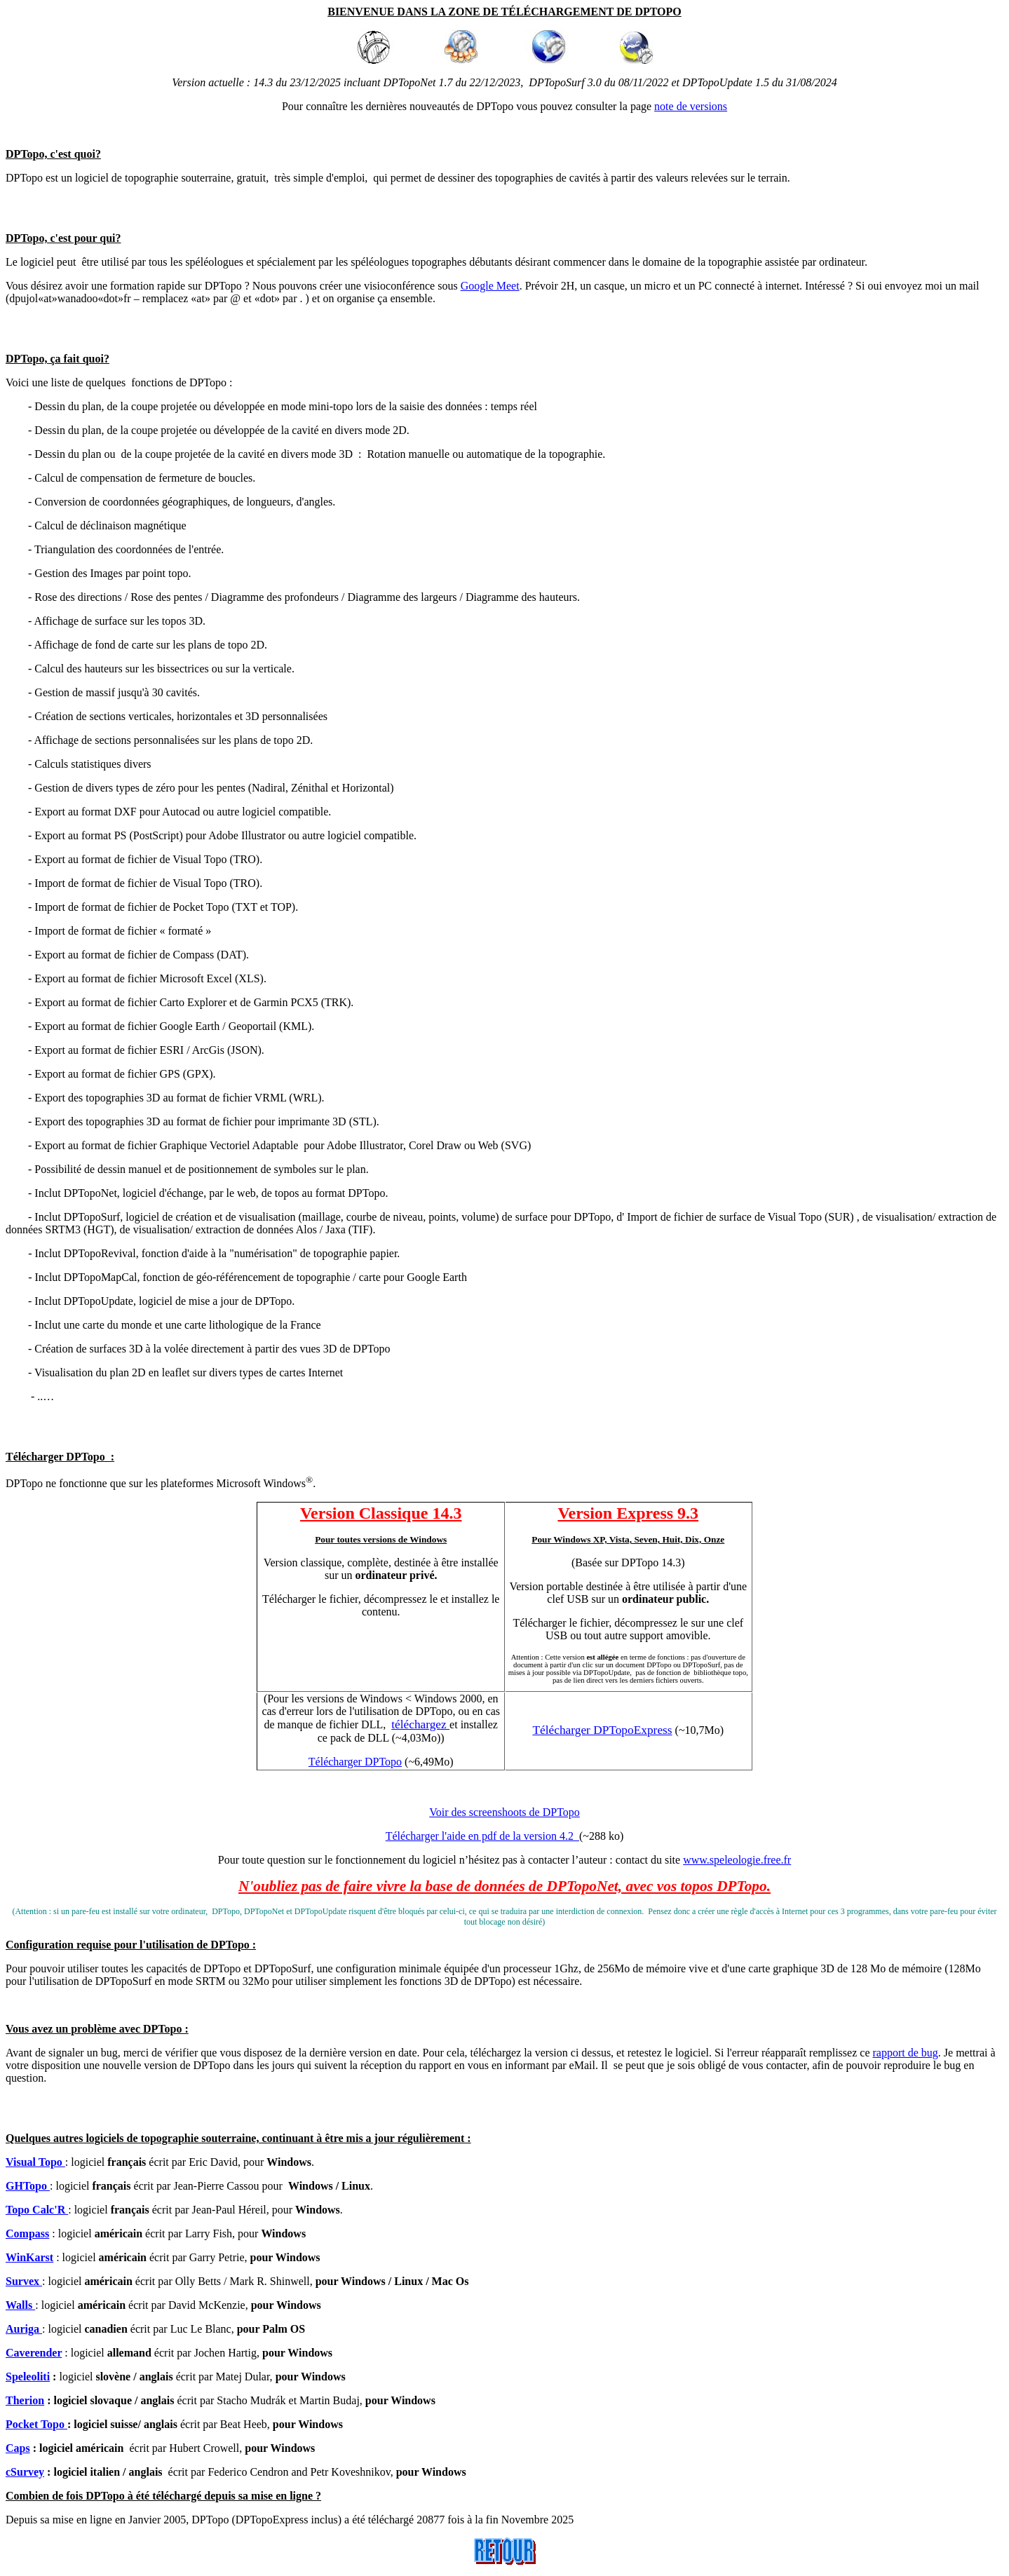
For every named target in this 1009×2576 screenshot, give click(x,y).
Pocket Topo (36, 2424)
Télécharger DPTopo (355, 1762)
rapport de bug (904, 2053)
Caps (18, 2448)
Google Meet (490, 286)
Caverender (34, 2353)
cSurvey (25, 2472)
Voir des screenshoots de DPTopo (504, 1812)
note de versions (690, 106)
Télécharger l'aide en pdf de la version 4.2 (482, 1836)
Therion (25, 2400)
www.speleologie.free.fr (737, 1860)
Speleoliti (28, 2376)
